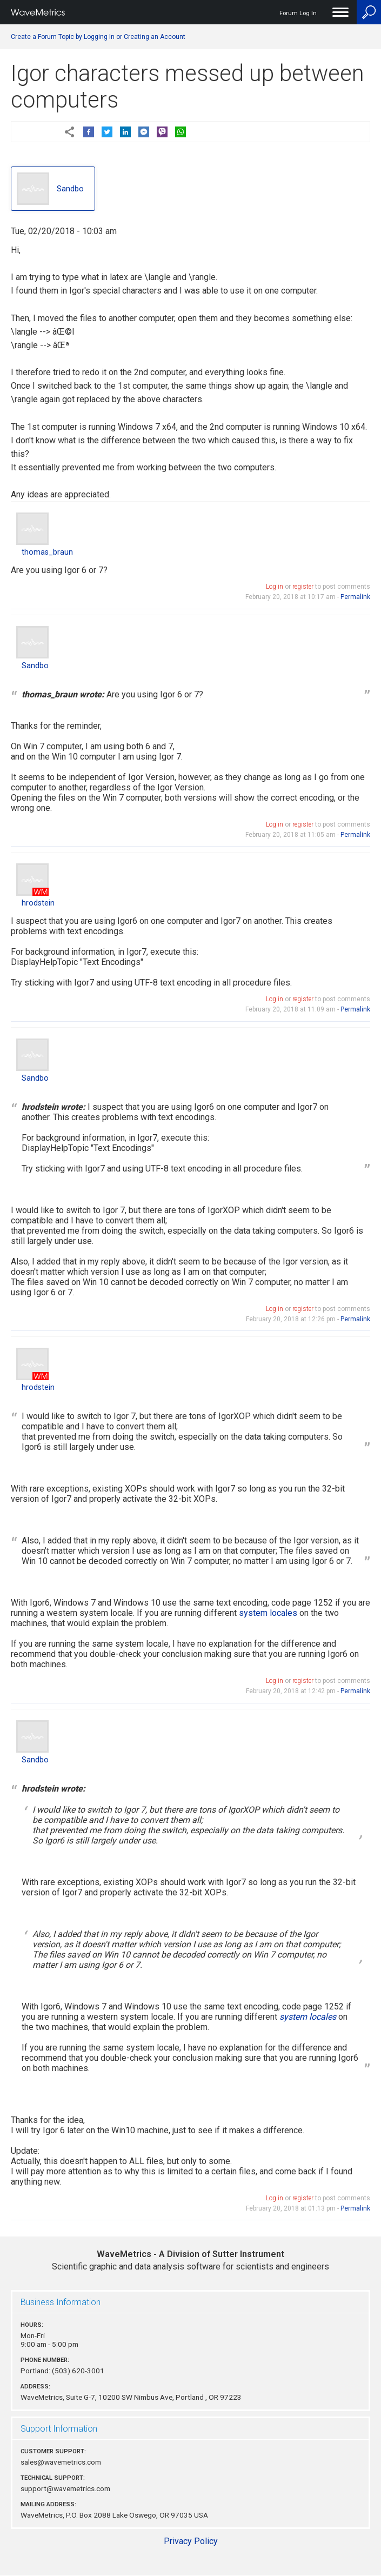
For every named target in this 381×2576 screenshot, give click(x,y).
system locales (268, 1613)
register (302, 586)
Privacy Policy (191, 2541)
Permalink (355, 597)
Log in (274, 586)
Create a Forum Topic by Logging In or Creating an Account (98, 37)
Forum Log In (298, 13)
